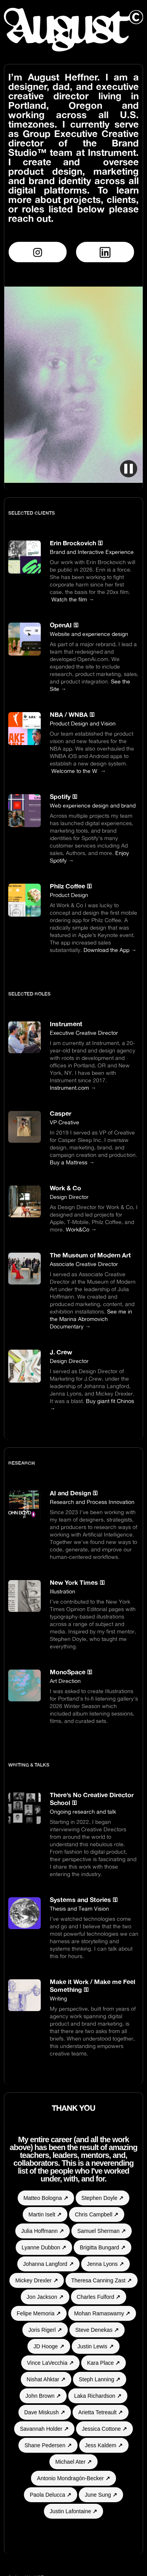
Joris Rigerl (45, 2330)
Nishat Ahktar (46, 2379)
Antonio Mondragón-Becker (73, 2478)
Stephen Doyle (103, 2198)
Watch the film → (72, 599)
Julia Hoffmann (42, 2231)
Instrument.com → (73, 1087)
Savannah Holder (44, 2429)
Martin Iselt (45, 2214)
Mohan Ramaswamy (102, 2313)
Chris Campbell (97, 2214)
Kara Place (103, 2363)
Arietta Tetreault (100, 2412)
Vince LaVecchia (50, 2363)
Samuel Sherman (101, 2231)
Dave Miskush (44, 2412)
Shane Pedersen (47, 2445)
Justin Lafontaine (74, 2511)
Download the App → (109, 949)
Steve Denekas (97, 2330)
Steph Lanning (99, 2379)
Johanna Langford (48, 2264)
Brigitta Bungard (102, 2247)
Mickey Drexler (36, 2280)
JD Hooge (48, 2346)
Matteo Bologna (46, 2198)
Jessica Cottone (104, 2429)
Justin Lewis (96, 2346)
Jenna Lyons (105, 2264)
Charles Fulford (99, 2297)
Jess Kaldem (104, 2445)
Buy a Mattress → (72, 1162)
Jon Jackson (45, 2297)
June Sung (101, 2495)
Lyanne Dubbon (44, 2247)
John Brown (43, 2396)
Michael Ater (73, 2462)
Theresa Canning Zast (101, 2280)
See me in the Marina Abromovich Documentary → (91, 1319)
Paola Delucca (50, 2495)
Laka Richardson (98, 2396)
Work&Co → (81, 1229)
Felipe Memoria (39, 2313)
